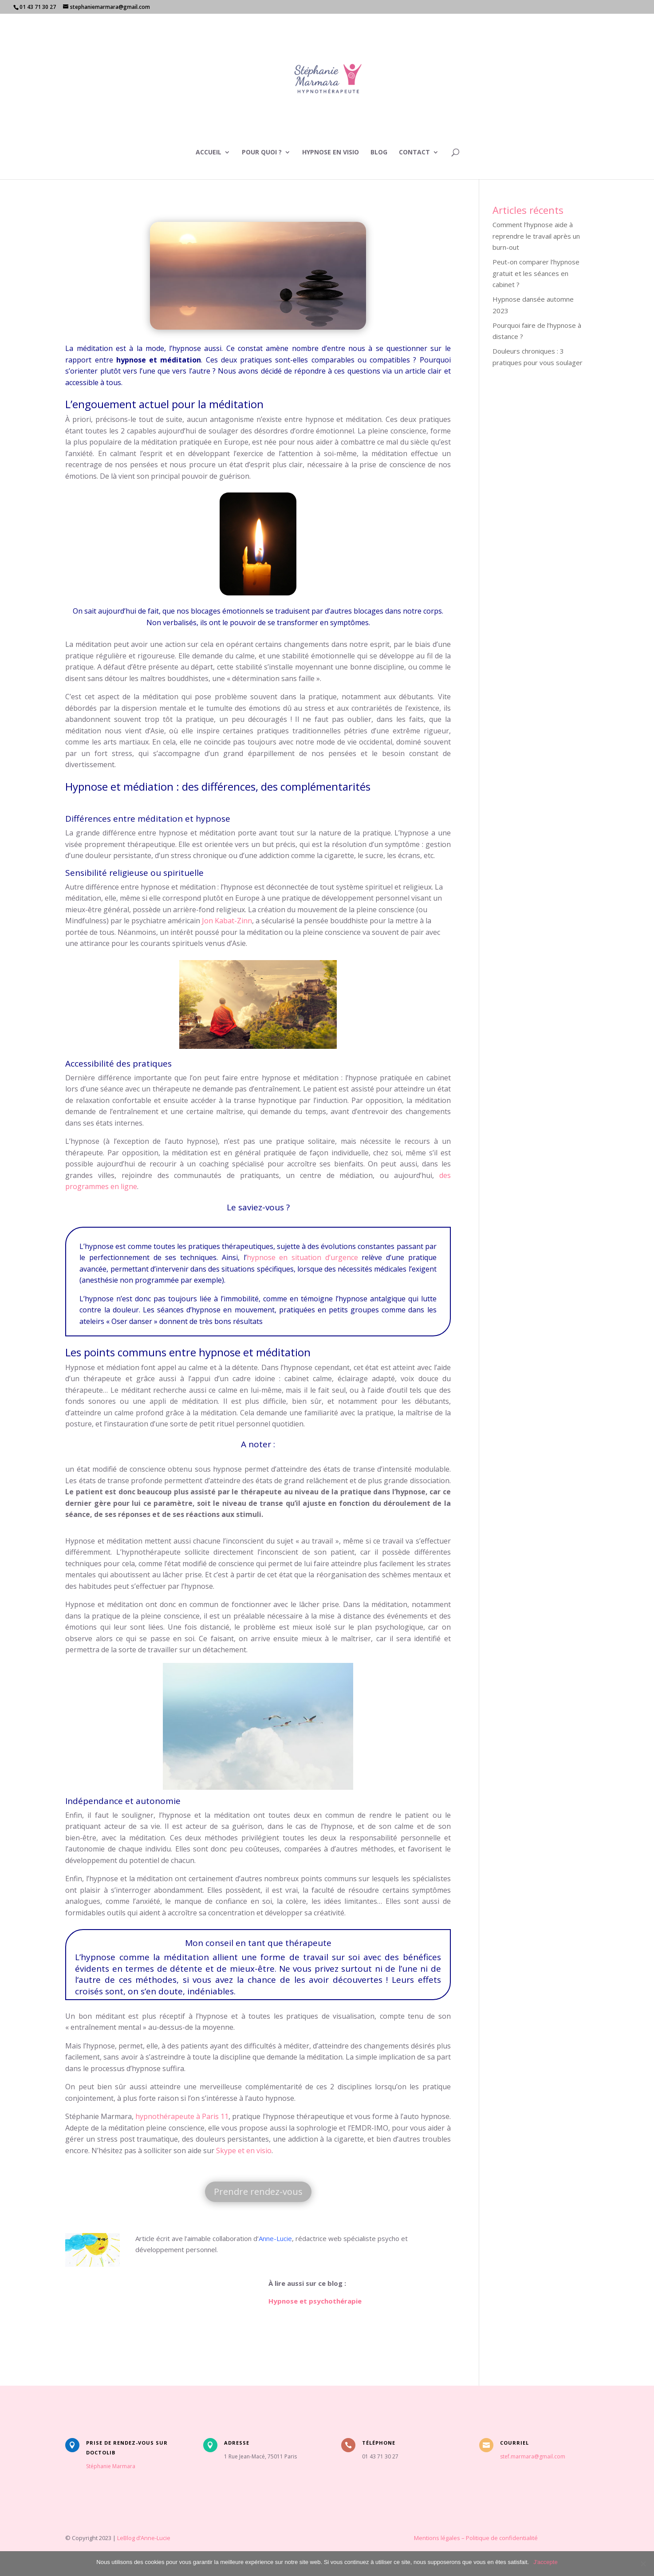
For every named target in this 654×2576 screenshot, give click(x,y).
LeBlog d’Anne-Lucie (143, 2538)
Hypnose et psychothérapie (315, 2300)
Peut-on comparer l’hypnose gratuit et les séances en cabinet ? (535, 273)
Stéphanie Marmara (110, 2466)
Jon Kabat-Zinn (227, 921)
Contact (414, 152)
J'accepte (545, 2562)
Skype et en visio (244, 2150)
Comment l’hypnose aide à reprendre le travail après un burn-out (536, 236)
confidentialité (518, 2538)
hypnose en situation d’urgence (302, 1257)
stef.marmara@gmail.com (532, 2456)
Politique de (482, 2538)
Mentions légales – (401, 2538)
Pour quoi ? (262, 152)
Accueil (208, 152)
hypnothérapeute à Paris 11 (182, 2116)
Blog (378, 152)
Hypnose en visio (330, 152)
